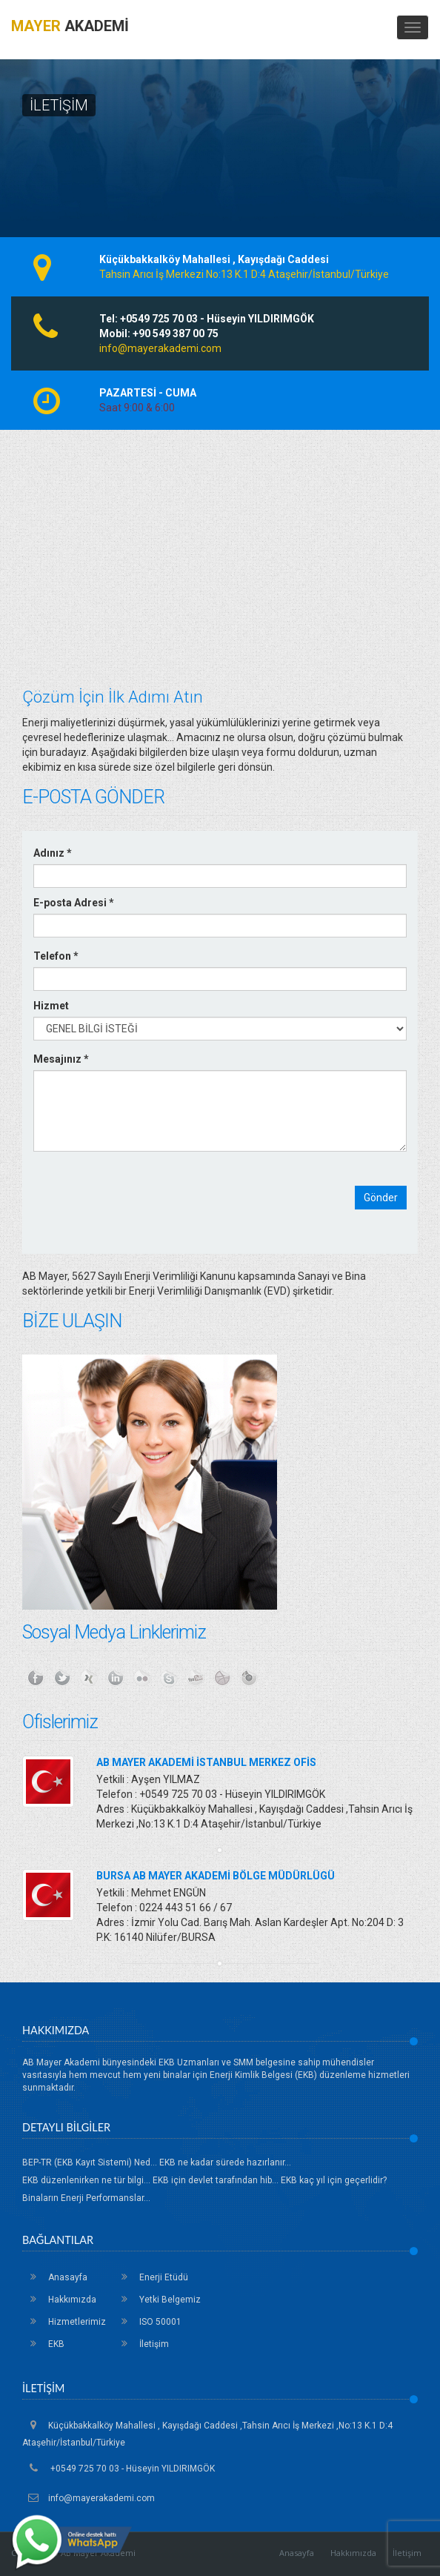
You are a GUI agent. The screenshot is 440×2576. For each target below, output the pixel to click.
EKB (43, 2344)
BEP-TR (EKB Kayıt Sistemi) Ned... (89, 2162)
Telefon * (56, 956)
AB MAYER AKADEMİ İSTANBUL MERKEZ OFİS (206, 1762)
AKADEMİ (70, 26)
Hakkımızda (59, 2299)
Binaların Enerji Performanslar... (86, 2198)
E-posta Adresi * (73, 903)
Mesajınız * (61, 1059)
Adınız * (52, 853)
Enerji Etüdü (150, 2277)
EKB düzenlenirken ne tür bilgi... (86, 2180)
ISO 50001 (147, 2322)
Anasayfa (54, 2277)
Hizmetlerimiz (64, 2322)
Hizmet (51, 1006)
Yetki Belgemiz (157, 2299)
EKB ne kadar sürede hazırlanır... (225, 2162)
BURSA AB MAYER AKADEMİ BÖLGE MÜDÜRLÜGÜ (215, 1876)
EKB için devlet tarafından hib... (216, 2180)
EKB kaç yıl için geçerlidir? (334, 2180)
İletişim (141, 2344)
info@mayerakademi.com (160, 348)
